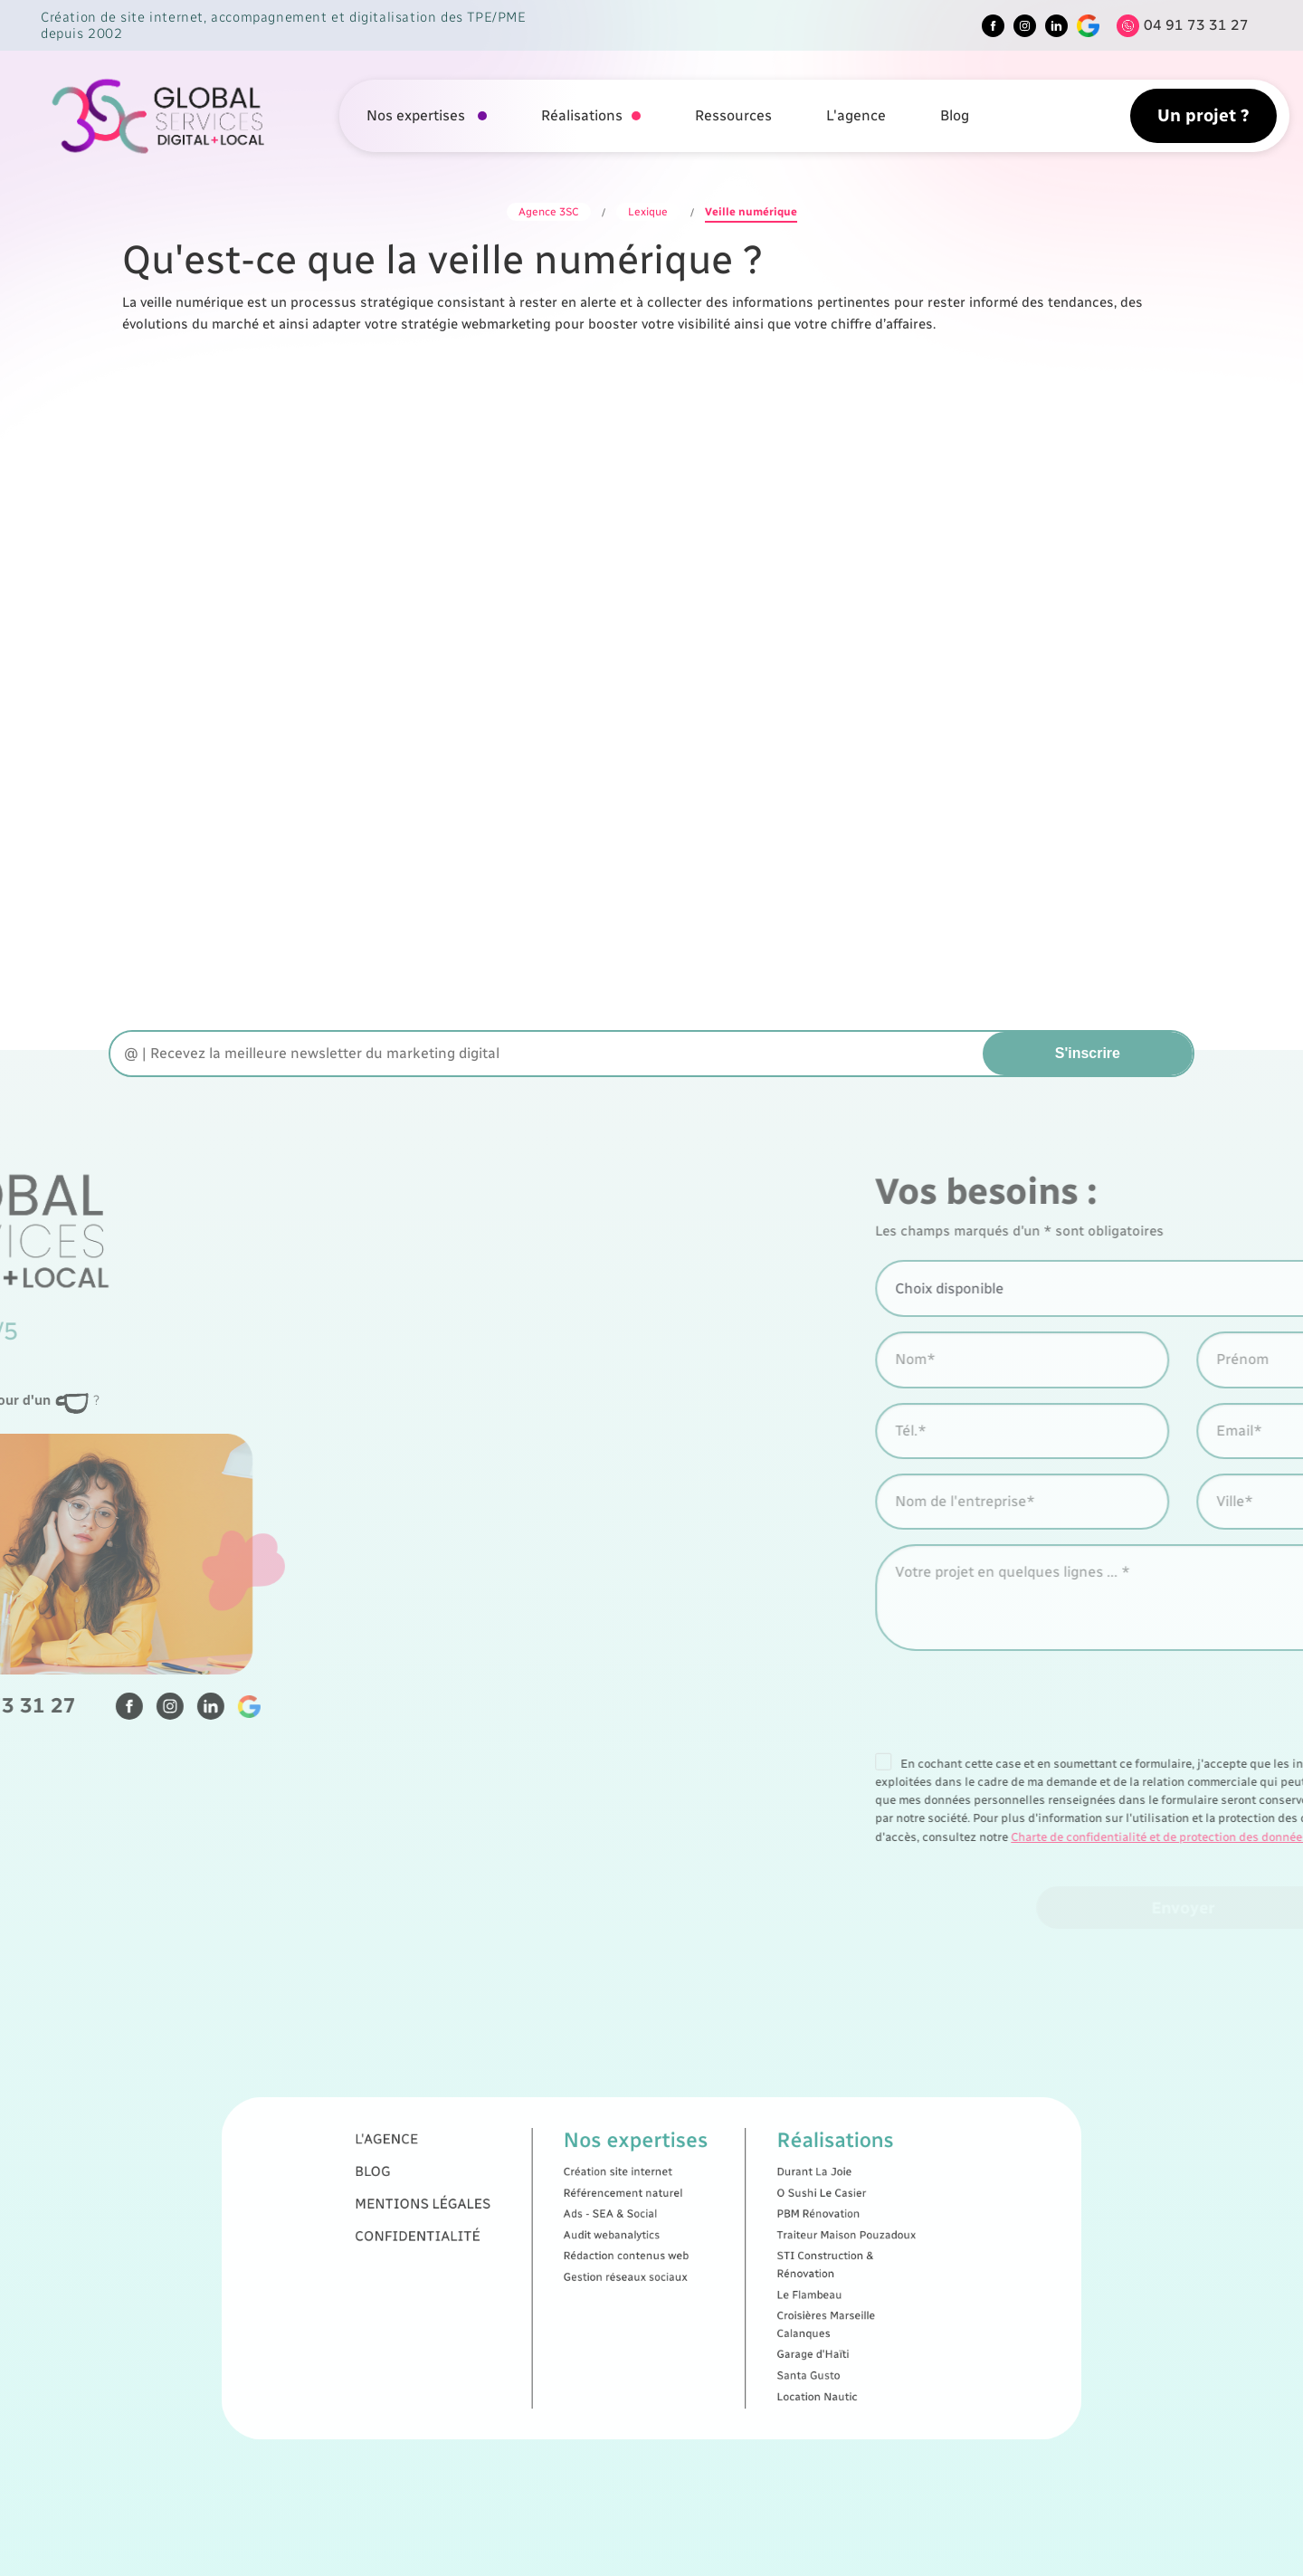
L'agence (856, 115)
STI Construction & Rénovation (726, 2267)
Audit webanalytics (633, 2254)
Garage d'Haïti (720, 2305)
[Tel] (1178, 25)
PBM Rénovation (722, 2245)
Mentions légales (555, 2241)
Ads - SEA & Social (633, 2245)
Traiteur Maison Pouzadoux (734, 2254)
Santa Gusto (718, 2314)
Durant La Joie (721, 2227)
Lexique (648, 211)
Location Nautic (722, 2322)
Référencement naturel (638, 2236)
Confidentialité (552, 2254)
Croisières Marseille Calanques (726, 2292)
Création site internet (636, 2227)
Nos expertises (417, 115)
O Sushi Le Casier (724, 2236)
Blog (954, 115)
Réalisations (582, 115)
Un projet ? (1203, 115)
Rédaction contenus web (640, 2263)
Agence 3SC (548, 211)
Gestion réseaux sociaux (639, 2272)
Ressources (733, 115)
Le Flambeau (719, 2280)
